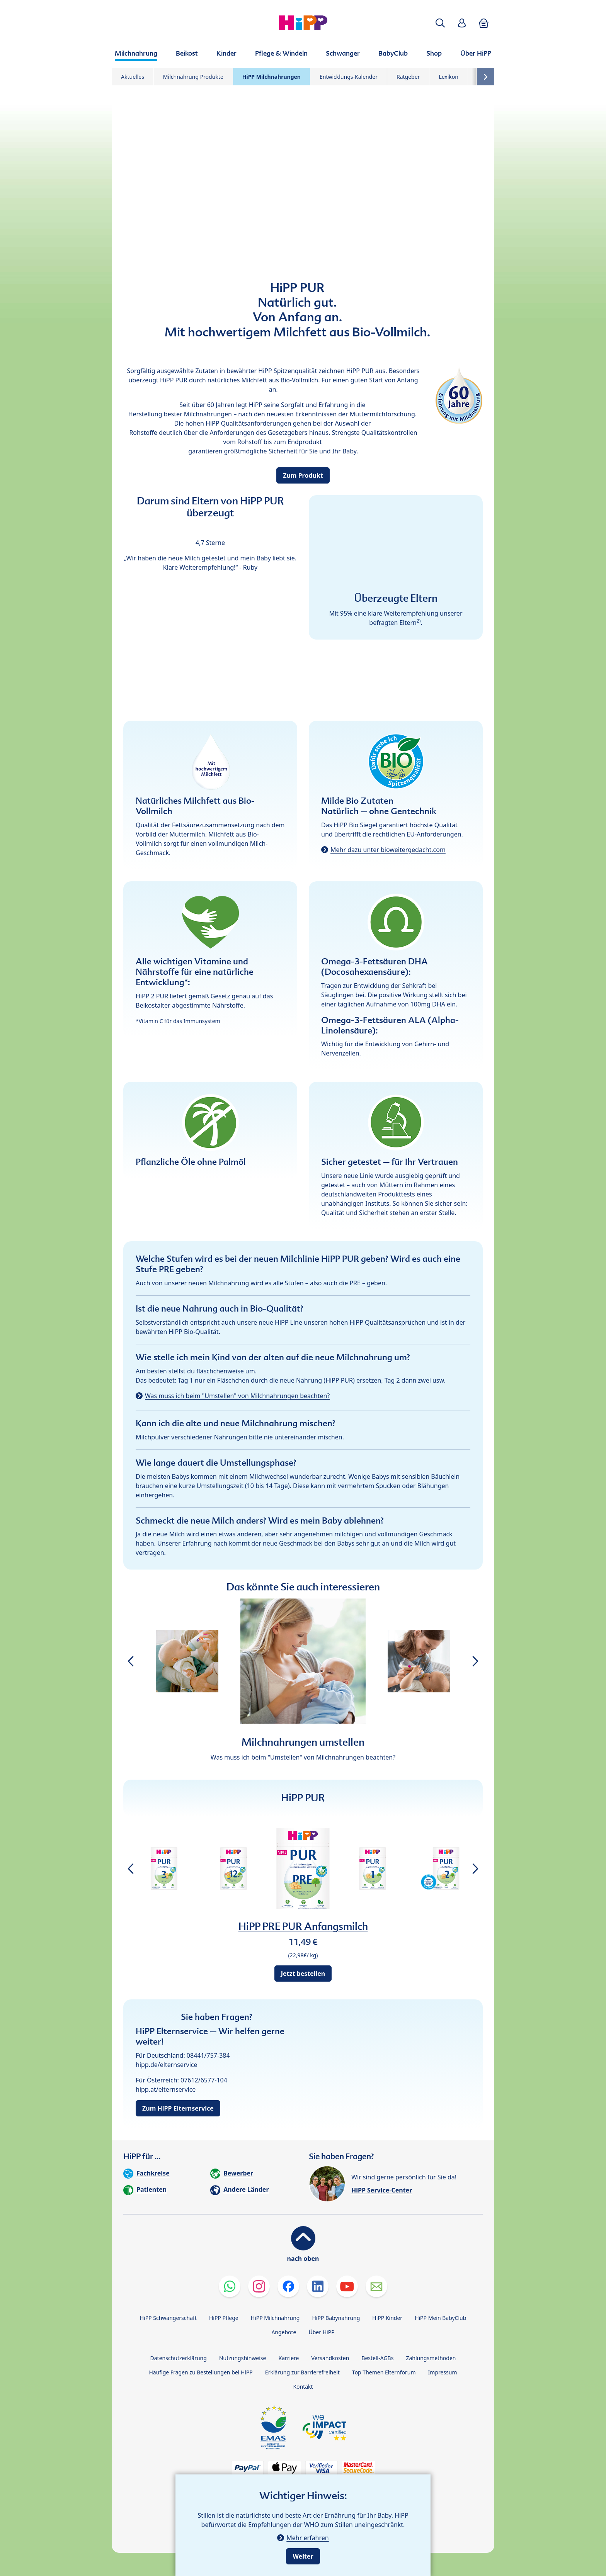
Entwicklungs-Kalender (349, 76)
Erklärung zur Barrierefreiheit (302, 2372)
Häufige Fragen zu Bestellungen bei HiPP (200, 2372)
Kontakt (303, 2386)
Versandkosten (330, 2358)
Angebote (283, 2332)
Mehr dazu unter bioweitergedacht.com (388, 849)
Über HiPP (322, 2332)
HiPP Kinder (387, 2317)
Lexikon (448, 76)
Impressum (442, 2372)
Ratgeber (408, 76)
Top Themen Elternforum (384, 2372)
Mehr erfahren (307, 2538)
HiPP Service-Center (381, 2190)
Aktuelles (132, 76)
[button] (440, 23)
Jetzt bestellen (303, 1973)
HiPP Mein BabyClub (440, 2317)
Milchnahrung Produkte (193, 76)
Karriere (288, 2358)
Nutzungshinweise (242, 2358)
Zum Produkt (303, 475)
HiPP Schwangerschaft (168, 2317)
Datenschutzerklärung (178, 2358)
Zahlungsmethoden (431, 2358)
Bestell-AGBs (377, 2358)
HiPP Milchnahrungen (271, 76)
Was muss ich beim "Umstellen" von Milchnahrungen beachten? (237, 1396)
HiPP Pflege (223, 2317)
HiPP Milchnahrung (275, 2317)
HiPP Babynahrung (336, 2317)
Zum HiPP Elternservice (178, 2108)
